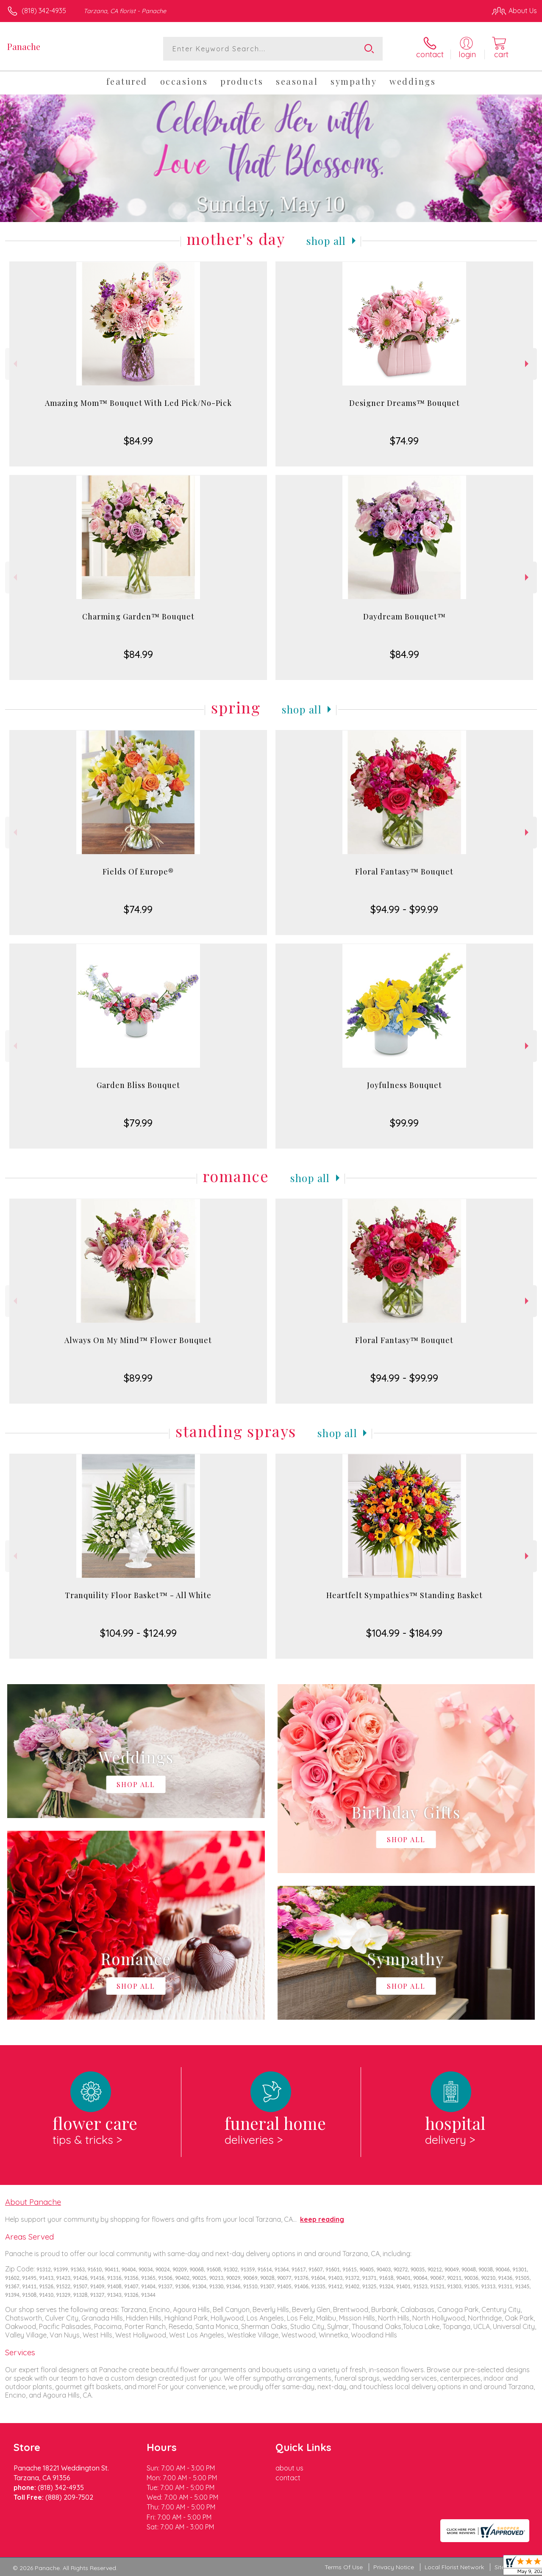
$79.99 (138, 1122)
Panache (23, 46)
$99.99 (404, 1122)
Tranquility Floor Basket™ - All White (138, 1595)
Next (528, 364)
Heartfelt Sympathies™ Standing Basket (404, 1595)
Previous (14, 364)
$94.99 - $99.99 (404, 909)
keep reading (322, 2219)
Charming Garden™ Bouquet (138, 616)
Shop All (326, 240)
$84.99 (138, 440)
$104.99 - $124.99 (138, 1633)
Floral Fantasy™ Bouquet (404, 871)
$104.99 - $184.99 (404, 1633)
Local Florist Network (454, 2567)
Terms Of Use (344, 2567)
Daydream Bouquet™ (404, 616)
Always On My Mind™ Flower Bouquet (138, 1340)
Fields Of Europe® (138, 871)
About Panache (33, 2202)
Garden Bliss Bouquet (138, 1085)
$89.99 (138, 1377)
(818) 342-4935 (44, 10)
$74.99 (404, 440)
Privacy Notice (393, 2567)
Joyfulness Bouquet (404, 1085)
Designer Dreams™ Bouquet (404, 403)
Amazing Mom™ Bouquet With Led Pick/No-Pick (138, 403)
